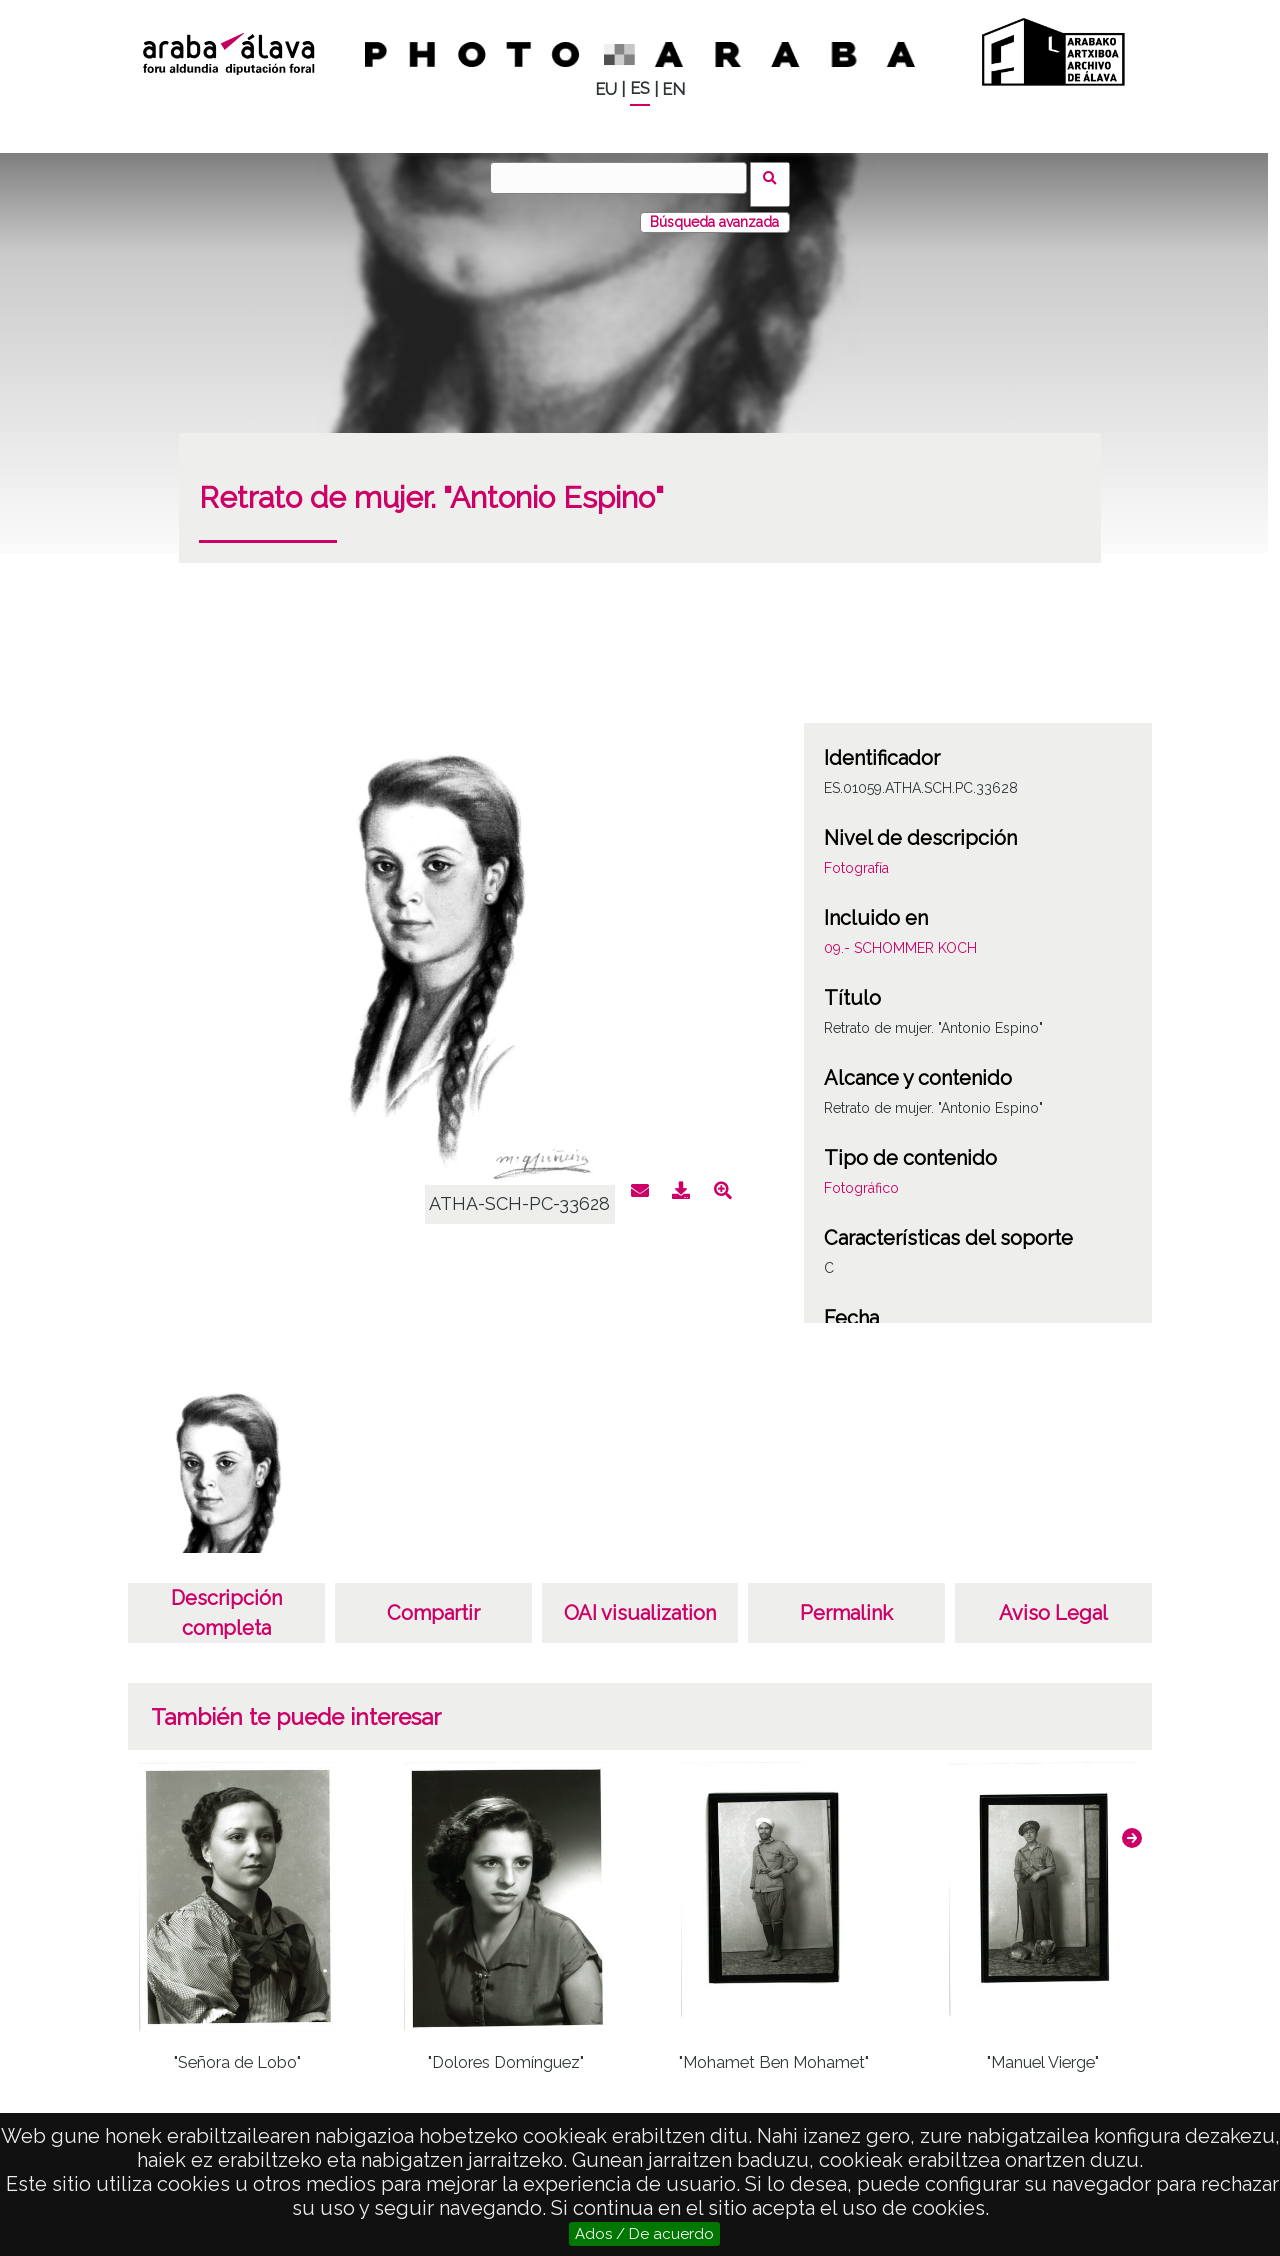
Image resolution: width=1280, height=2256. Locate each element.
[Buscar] (625, 178)
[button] (1132, 1825)
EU (606, 89)
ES (640, 88)
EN (673, 89)
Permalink (846, 1600)
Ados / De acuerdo (644, 2234)
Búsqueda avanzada (714, 209)
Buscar (776, 177)
